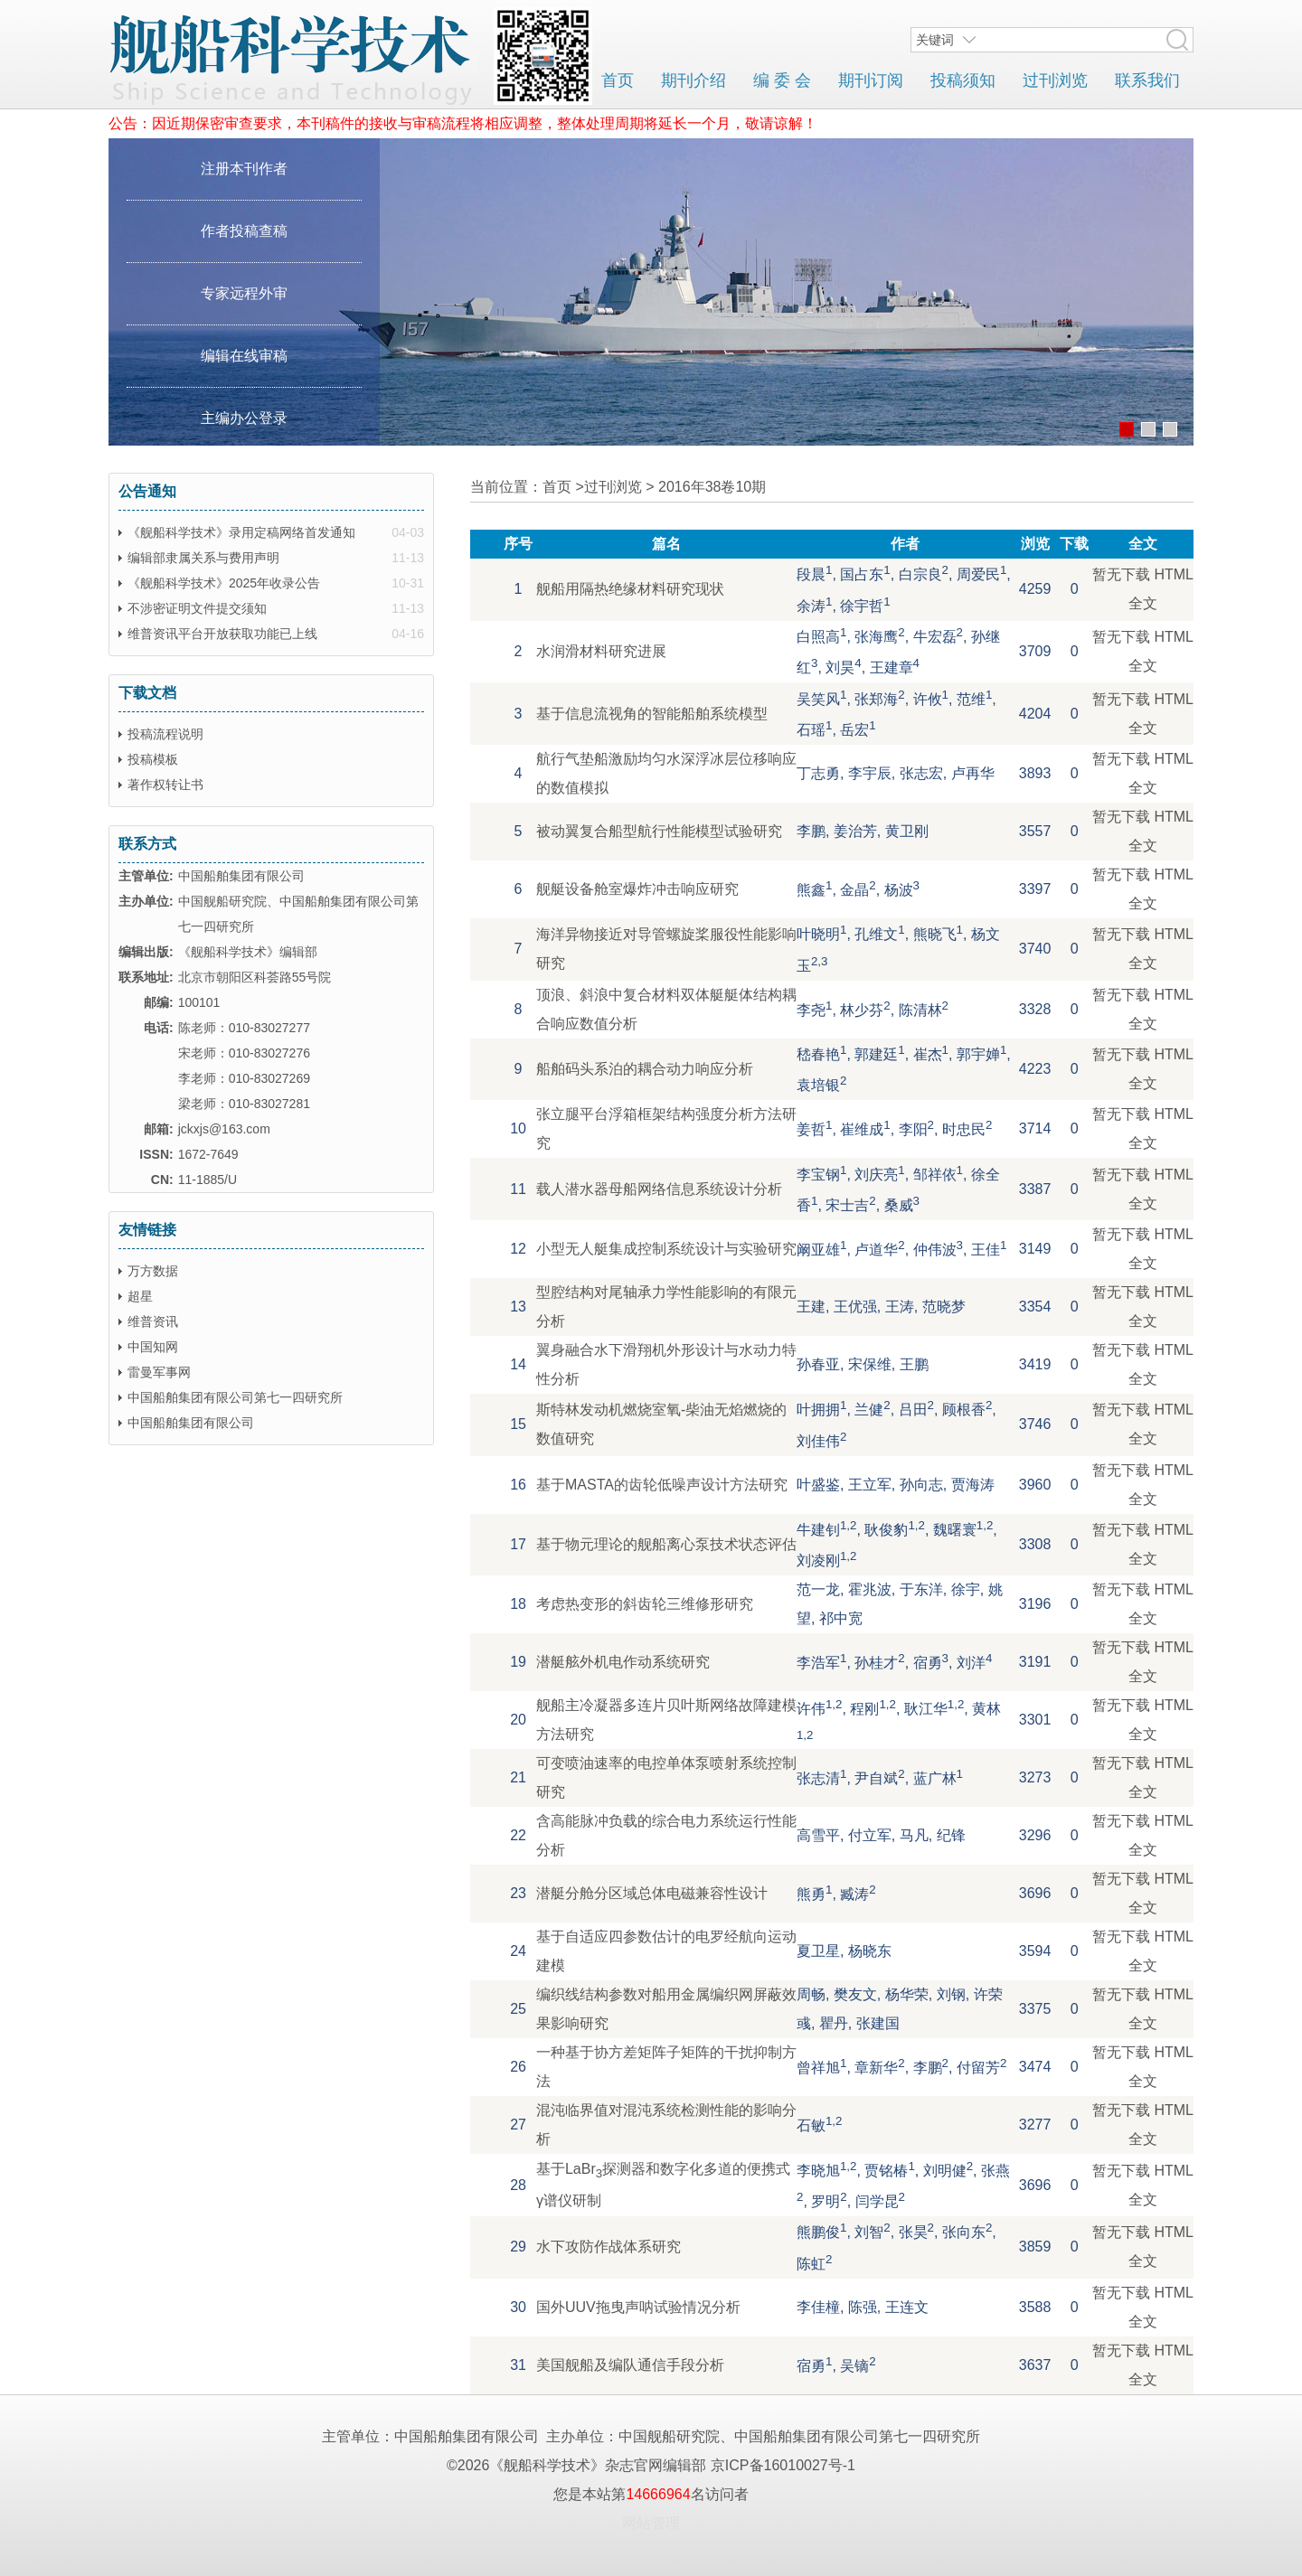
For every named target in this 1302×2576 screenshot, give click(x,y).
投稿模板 (152, 759)
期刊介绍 (693, 80)
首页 (617, 80)
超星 (140, 1296)
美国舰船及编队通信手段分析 (630, 2365)
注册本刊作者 (244, 168)
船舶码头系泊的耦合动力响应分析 (644, 1068)
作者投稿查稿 (244, 231)
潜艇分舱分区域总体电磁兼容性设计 (652, 1893)
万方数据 (152, 1271)
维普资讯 (152, 1321)
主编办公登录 (244, 418)
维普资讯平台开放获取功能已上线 (222, 633)
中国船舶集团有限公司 (190, 1422)
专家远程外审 (244, 293)
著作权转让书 (165, 784)
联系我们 (1147, 80)
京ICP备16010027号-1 (783, 2465)
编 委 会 (782, 80)
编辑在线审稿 (244, 355)
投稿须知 (962, 80)
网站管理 (651, 2523)
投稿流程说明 (165, 734)
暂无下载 (1121, 574)
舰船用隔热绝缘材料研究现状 (630, 589)
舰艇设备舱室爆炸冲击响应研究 (637, 889)
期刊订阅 (870, 80)
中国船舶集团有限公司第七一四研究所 (235, 1397)
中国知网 (152, 1347)
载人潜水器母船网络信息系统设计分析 (659, 1189)
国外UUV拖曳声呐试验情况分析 (638, 2307)
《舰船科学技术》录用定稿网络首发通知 (241, 532)
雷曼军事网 (159, 1372)
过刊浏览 (1055, 80)
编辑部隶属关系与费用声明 (203, 557)
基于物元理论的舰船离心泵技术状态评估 (666, 1544)
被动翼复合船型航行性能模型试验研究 (659, 831)
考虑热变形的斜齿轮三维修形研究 (644, 1604)
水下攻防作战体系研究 (608, 2246)
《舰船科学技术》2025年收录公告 (223, 583)
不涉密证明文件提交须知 (197, 608)
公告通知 (147, 491)
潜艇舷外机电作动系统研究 (623, 1661)
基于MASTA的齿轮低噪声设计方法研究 (662, 1484)
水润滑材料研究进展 (601, 651)
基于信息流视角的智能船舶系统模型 (652, 713)
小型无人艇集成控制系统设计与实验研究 (666, 1248)
